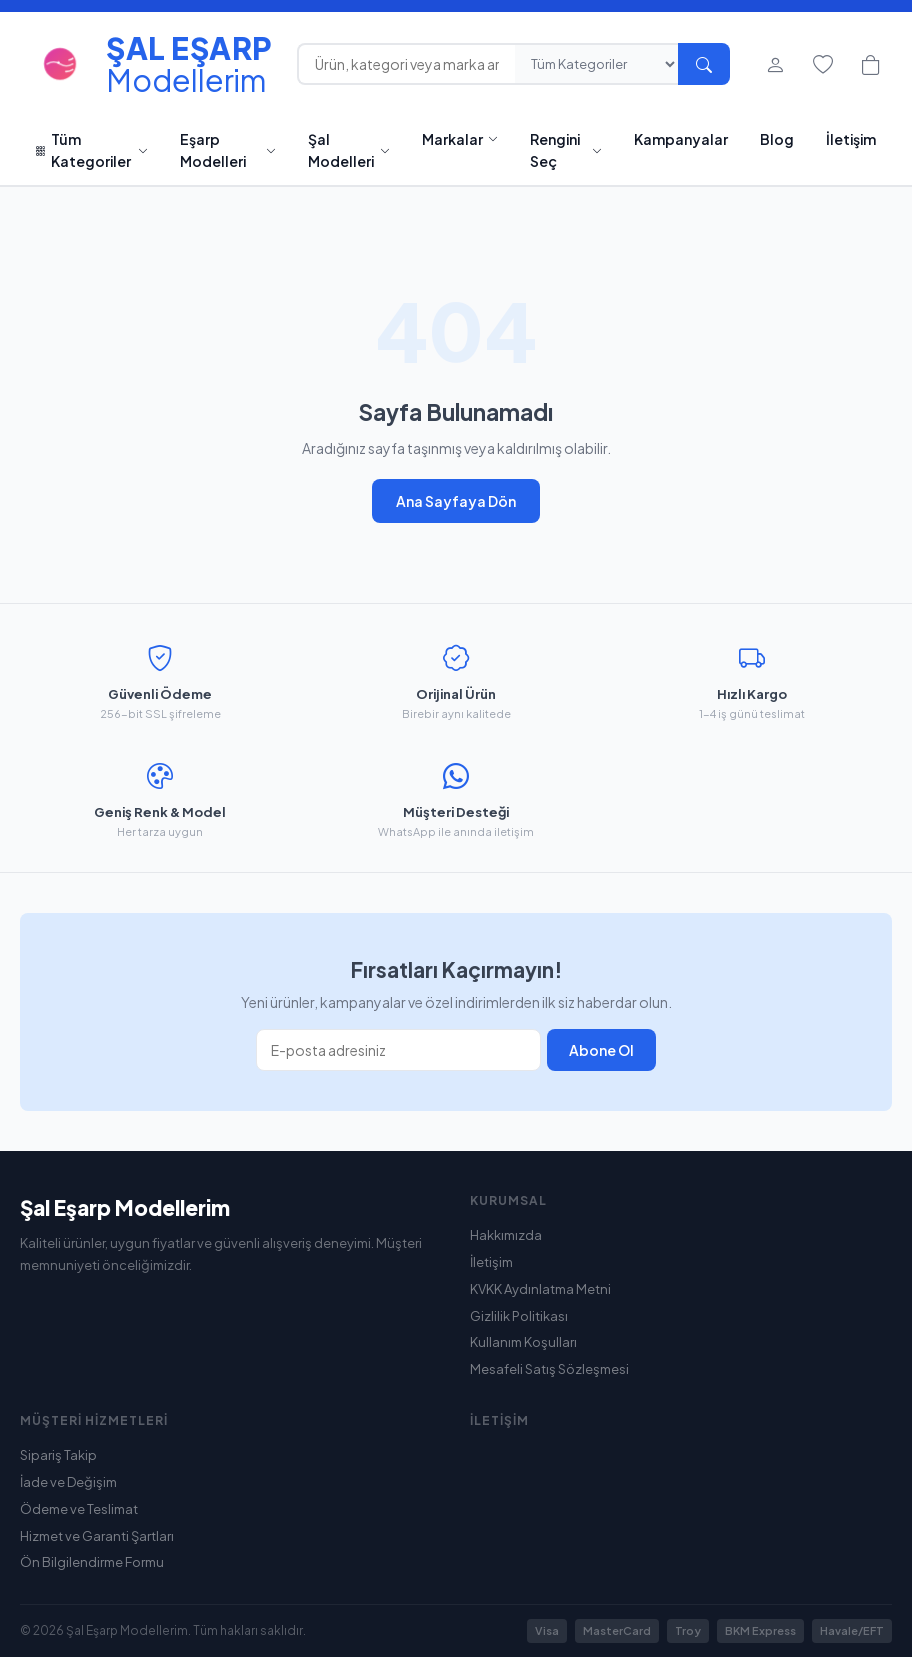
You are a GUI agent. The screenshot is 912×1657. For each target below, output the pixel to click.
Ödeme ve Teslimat (79, 1509)
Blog (777, 139)
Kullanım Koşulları (523, 1342)
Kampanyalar (681, 139)
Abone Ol (601, 1050)
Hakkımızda (506, 1235)
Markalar (460, 139)
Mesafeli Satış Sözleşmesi (549, 1369)
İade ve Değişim (68, 1482)
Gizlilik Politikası (519, 1316)
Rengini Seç (566, 150)
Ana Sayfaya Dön (456, 501)
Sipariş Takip (58, 1455)
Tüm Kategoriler (92, 150)
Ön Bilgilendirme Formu (92, 1562)
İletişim (851, 139)
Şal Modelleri (348, 150)
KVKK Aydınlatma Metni (540, 1289)
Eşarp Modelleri (228, 150)
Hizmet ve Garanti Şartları (97, 1536)
